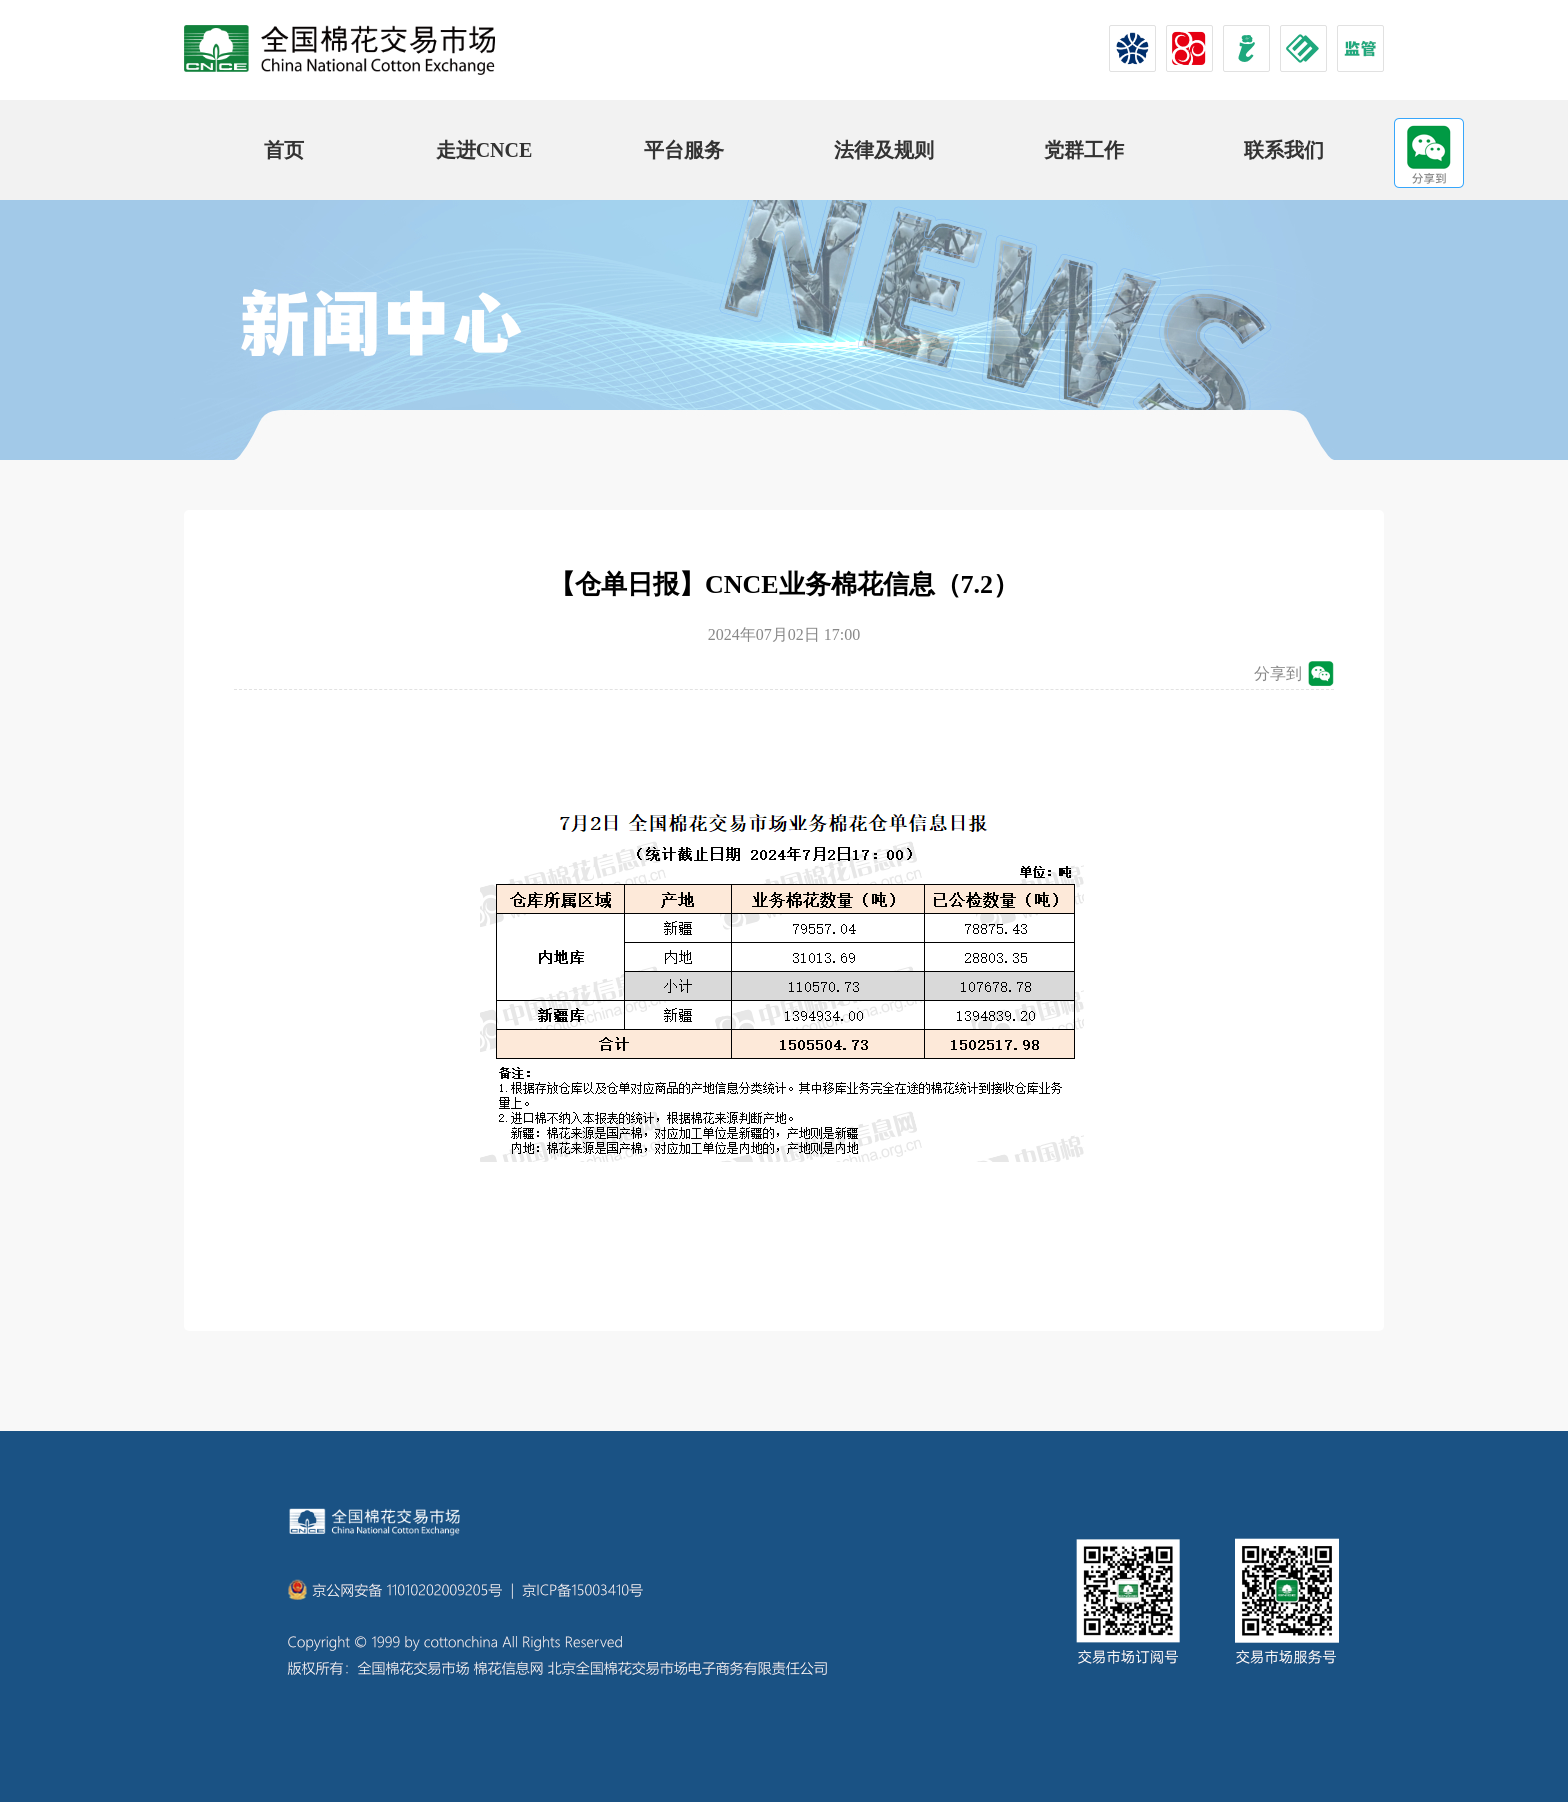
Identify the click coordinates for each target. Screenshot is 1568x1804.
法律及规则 (884, 150)
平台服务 (684, 150)
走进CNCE (484, 150)
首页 (284, 150)
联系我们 (1284, 150)
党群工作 (1084, 150)
